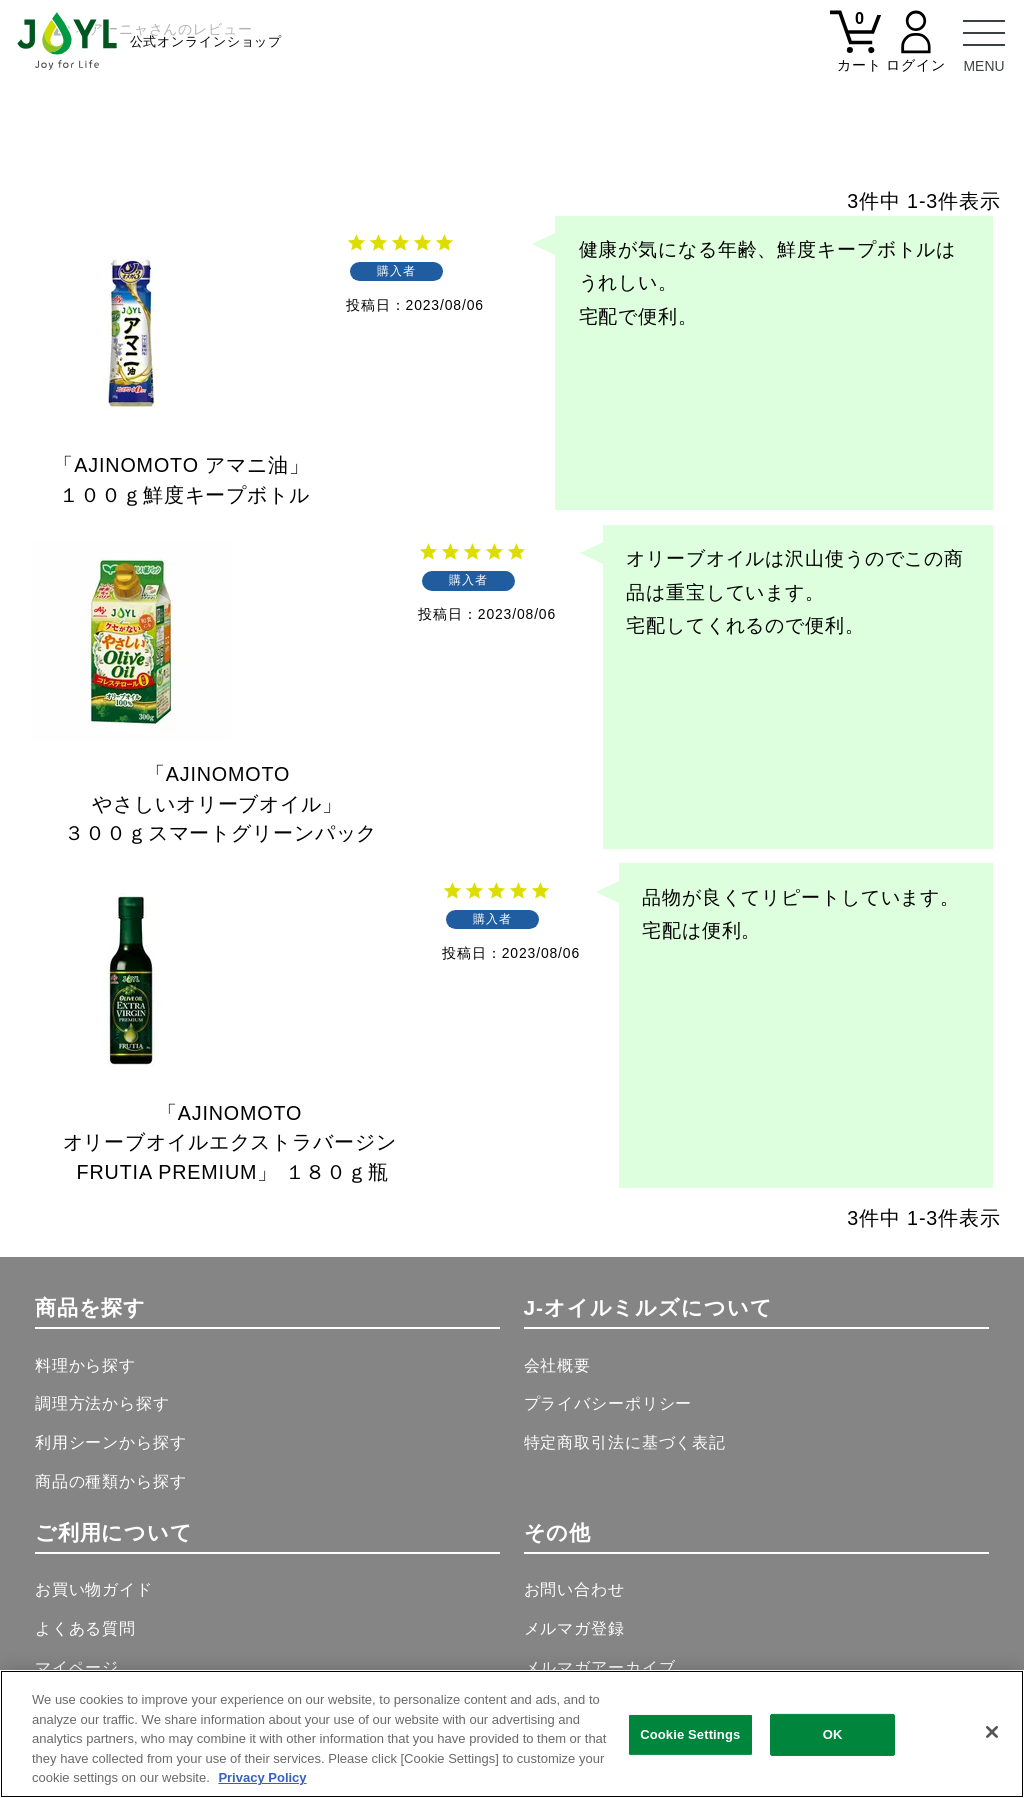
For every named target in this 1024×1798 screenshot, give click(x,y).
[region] (512, 1734)
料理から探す (85, 1365)
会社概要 (557, 1365)
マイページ (77, 1667)
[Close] (992, 1732)
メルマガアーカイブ (600, 1667)
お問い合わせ (574, 1589)
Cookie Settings (690, 1734)
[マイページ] (916, 52)
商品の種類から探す (111, 1481)
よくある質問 (85, 1628)
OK (833, 1734)
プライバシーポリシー (608, 1403)
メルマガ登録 (574, 1628)
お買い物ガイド (94, 1589)
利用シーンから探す (111, 1442)
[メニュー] (984, 40)
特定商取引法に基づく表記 (625, 1442)
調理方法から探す (102, 1403)
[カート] (856, 52)
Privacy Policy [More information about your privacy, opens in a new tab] (262, 1777)
